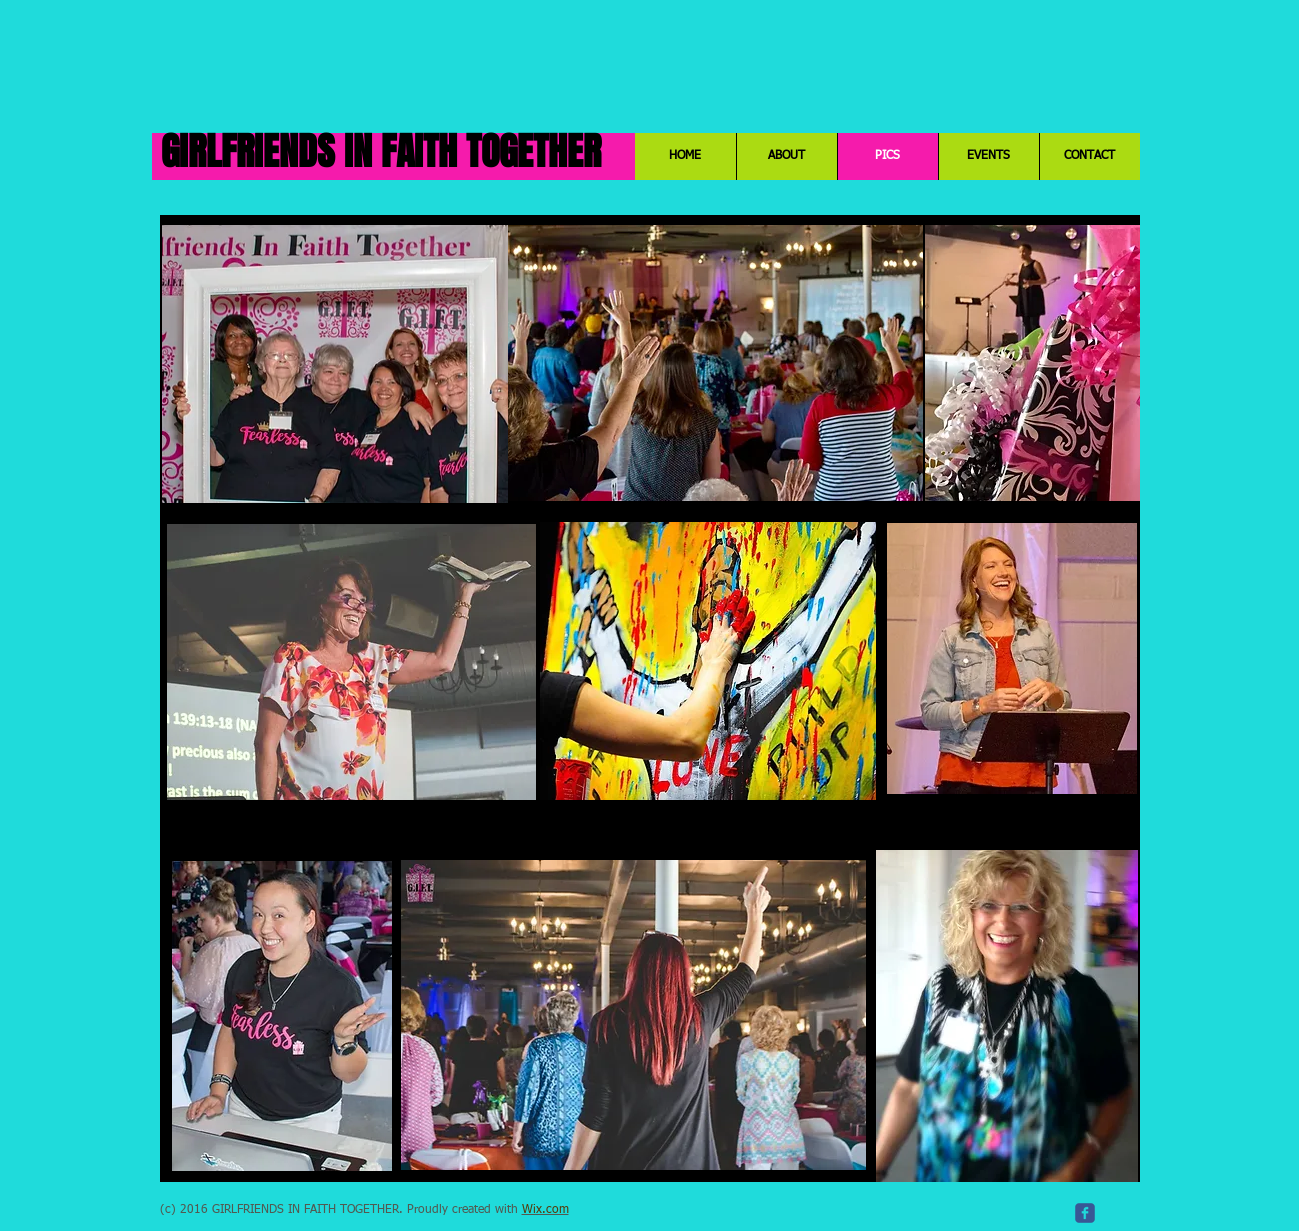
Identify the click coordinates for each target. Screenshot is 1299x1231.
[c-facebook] (1085, 1213)
